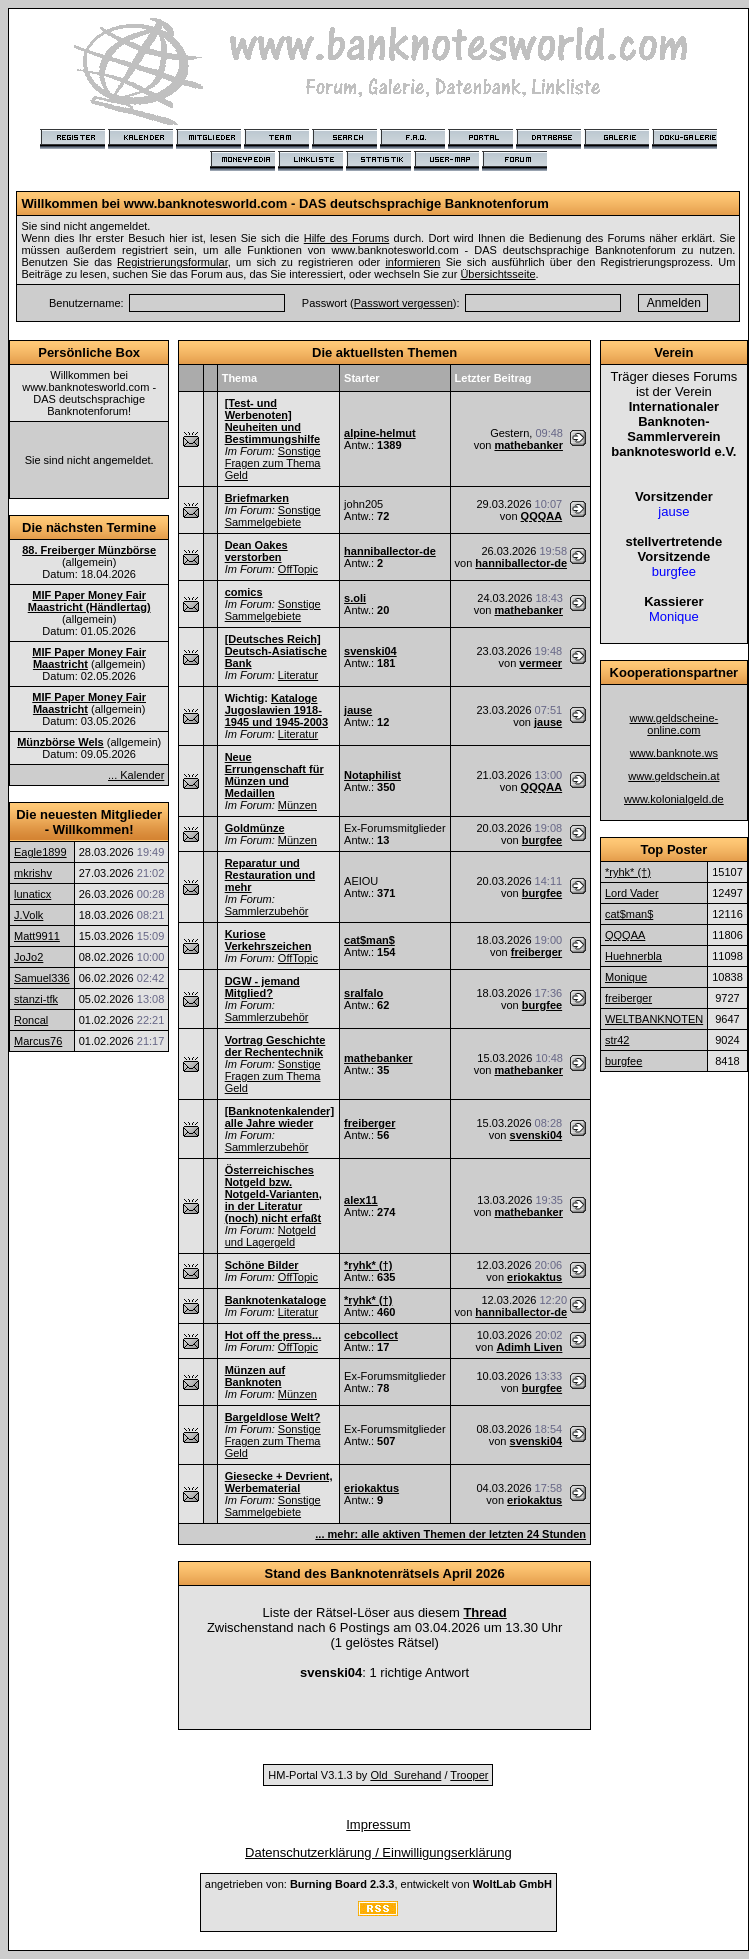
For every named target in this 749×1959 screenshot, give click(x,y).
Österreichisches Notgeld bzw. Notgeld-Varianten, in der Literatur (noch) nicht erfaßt (273, 1194)
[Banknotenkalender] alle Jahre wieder (279, 1117)
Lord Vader (632, 893)
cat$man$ (369, 940)
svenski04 (370, 651)
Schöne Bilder (262, 1265)
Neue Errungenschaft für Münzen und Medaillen (274, 775)
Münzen (297, 805)
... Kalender (136, 775)
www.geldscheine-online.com (674, 724)
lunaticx (32, 894)
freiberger (536, 952)
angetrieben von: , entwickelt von (378, 1884)
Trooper (469, 1775)
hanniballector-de (390, 551)
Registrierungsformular (172, 262)
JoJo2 (28, 957)
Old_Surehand (405, 1775)
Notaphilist (372, 775)
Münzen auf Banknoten (255, 1376)
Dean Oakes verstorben (256, 551)
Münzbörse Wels (60, 742)
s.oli (355, 598)
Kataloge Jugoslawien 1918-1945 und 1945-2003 (276, 710)
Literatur (298, 675)
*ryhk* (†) (368, 1265)
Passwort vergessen (403, 303)
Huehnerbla (633, 956)
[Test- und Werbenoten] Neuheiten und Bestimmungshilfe (272, 421)
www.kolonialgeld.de (674, 799)
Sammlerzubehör (267, 911)
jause (358, 710)
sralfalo (363, 993)
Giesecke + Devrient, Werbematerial (279, 1482)
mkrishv (33, 873)
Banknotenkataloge (275, 1300)
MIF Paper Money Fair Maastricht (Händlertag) (89, 601)
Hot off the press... (273, 1335)
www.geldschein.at (673, 776)
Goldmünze (255, 828)
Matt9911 (37, 936)
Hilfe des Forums (347, 238)
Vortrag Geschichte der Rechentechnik (275, 1046)
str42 (617, 1040)
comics (244, 592)
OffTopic (298, 569)
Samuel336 (42, 978)
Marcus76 (38, 1041)
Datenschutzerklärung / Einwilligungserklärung (378, 1852)
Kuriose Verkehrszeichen (268, 940)
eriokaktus (534, 1277)
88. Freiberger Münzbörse (89, 550)
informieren (412, 262)
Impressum (378, 1824)
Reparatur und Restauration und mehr (270, 875)
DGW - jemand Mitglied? (262, 987)
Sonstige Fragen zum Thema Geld (273, 463)
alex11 (361, 1200)
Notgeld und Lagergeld (270, 1236)
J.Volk (28, 915)
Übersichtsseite (497, 274)
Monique (626, 977)
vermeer (540, 663)
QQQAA (542, 516)
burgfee (542, 840)
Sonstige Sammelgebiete (273, 516)
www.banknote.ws (674, 753)
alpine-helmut (380, 433)
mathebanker (528, 445)
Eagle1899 (40, 852)
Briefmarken (257, 498)
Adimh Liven (529, 1347)
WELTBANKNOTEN (654, 1019)
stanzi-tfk (36, 999)
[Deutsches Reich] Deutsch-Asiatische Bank (276, 651)
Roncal (31, 1020)
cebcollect (371, 1335)
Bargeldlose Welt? (273, 1417)
